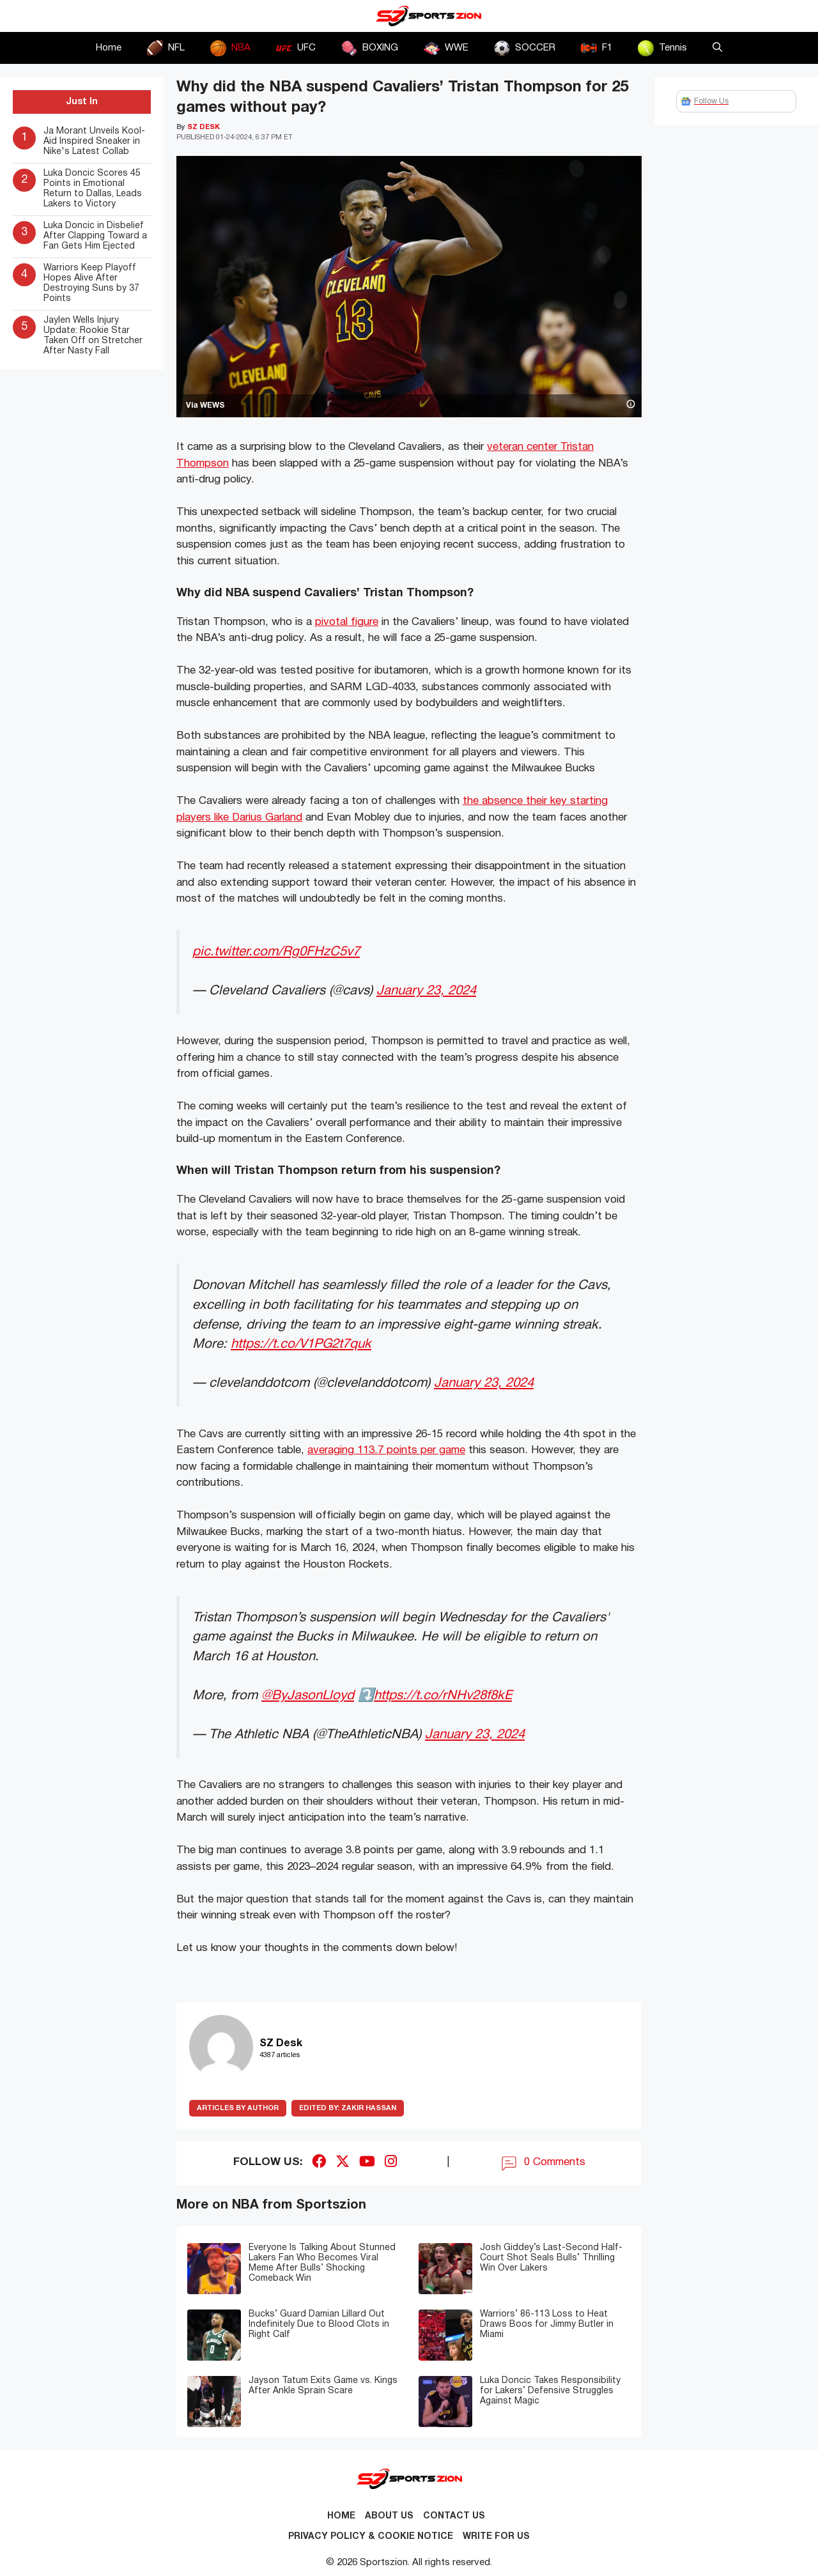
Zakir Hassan (347, 2108)
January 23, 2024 (426, 991)
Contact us (454, 2516)
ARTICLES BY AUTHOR (238, 2108)
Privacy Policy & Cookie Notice (370, 2537)
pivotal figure (346, 622)
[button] (717, 48)
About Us (389, 2516)
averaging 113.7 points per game (386, 1450)
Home (108, 47)
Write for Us (496, 2537)
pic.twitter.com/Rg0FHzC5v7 (276, 952)
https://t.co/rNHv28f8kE (443, 1696)
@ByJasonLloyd (307, 1696)
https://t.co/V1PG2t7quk (301, 1344)
